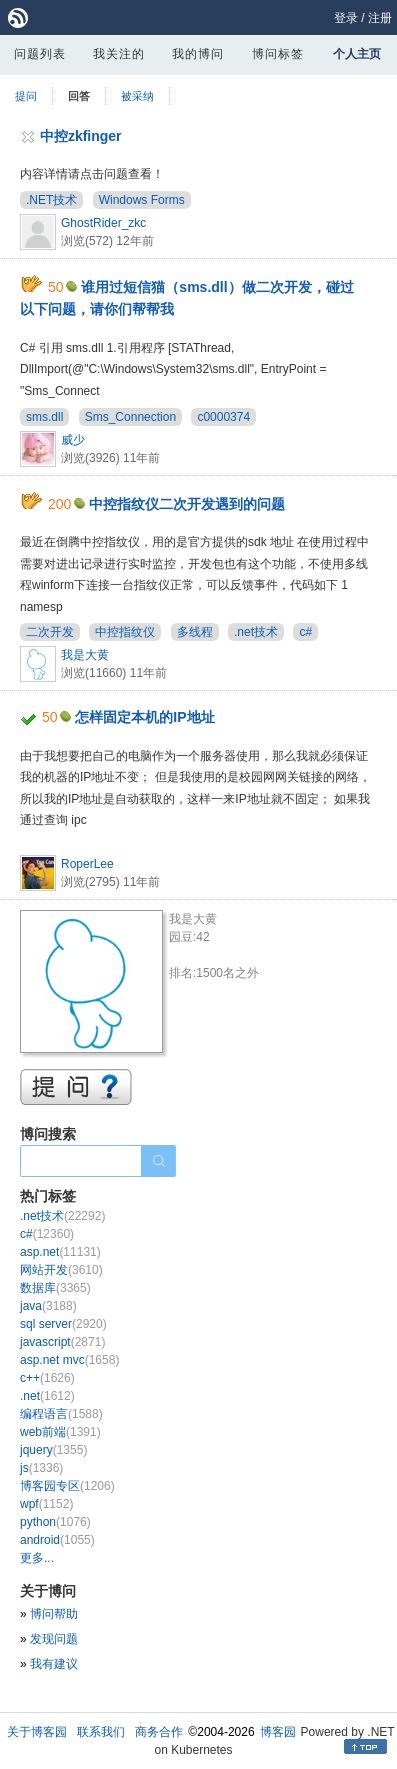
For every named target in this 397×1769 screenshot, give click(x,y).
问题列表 (40, 54)
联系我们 (101, 1732)
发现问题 (54, 1639)
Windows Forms (142, 200)
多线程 (195, 632)
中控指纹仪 (125, 632)
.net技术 (256, 632)
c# (305, 632)
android (57, 1540)
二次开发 (50, 632)
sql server (63, 1324)
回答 (79, 96)
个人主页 (357, 54)
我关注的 (119, 54)
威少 (73, 440)
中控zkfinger (81, 136)
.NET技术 (51, 200)
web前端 (60, 1432)
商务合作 (159, 1732)
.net (47, 1396)
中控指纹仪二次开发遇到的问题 (187, 504)
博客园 (278, 1732)
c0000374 (223, 417)
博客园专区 (67, 1486)
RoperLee (87, 864)
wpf (46, 1504)
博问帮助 (54, 1614)
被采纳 (137, 96)
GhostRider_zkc (103, 223)
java (48, 1306)
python (55, 1522)
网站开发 (61, 1270)
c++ (47, 1378)
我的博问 (198, 54)
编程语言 (61, 1414)
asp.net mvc (69, 1360)
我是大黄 (85, 655)
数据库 (55, 1288)
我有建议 (54, 1664)
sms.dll (44, 417)
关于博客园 (37, 1732)
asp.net (60, 1252)
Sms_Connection (130, 417)
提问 (26, 96)
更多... (37, 1558)
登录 (346, 18)
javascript (62, 1342)
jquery (53, 1450)
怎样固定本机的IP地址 (144, 717)
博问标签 (278, 54)
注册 (380, 18)
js (41, 1468)
